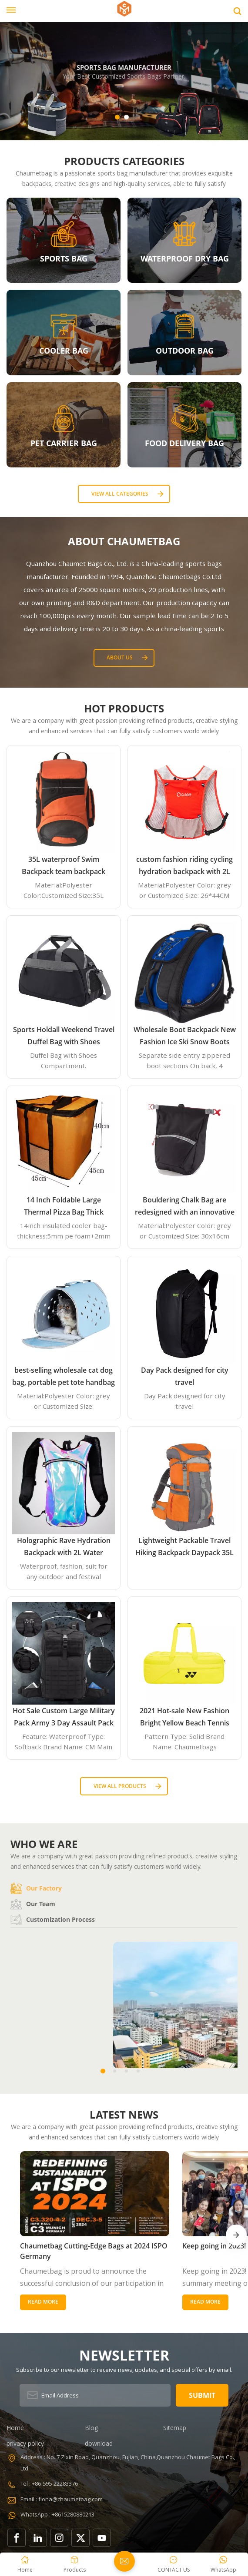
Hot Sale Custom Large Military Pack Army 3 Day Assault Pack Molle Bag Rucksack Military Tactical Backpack (64, 1717)
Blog (91, 2398)
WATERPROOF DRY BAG (185, 258)
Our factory (36, 1888)
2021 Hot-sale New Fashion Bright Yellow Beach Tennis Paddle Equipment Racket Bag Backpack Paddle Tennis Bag (184, 1717)
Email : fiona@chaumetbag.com (61, 2469)
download (99, 2414)
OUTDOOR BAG (185, 350)
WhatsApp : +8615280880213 (57, 2485)
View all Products (120, 1786)
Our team (32, 1904)
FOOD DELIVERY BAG (184, 442)
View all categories (119, 493)
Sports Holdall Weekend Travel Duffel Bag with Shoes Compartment (63, 1036)
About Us (120, 657)
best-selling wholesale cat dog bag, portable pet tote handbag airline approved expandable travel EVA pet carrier (63, 1376)
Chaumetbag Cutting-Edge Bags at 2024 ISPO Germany (66, 2222)
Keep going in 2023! (162, 2216)
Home (15, 2398)
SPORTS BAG (63, 258)
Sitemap (174, 2398)
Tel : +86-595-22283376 (49, 2454)
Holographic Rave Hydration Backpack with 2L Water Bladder (64, 1547)
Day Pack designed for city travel (184, 1376)
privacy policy (25, 2414)
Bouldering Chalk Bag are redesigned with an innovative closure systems (185, 1206)
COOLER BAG (63, 350)
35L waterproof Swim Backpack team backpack (63, 865)
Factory (71, 2056)
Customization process (52, 1919)
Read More (43, 2272)
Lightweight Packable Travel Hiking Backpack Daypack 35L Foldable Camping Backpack (184, 1547)
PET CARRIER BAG (63, 442)
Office (177, 2056)
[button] (117, 117)
